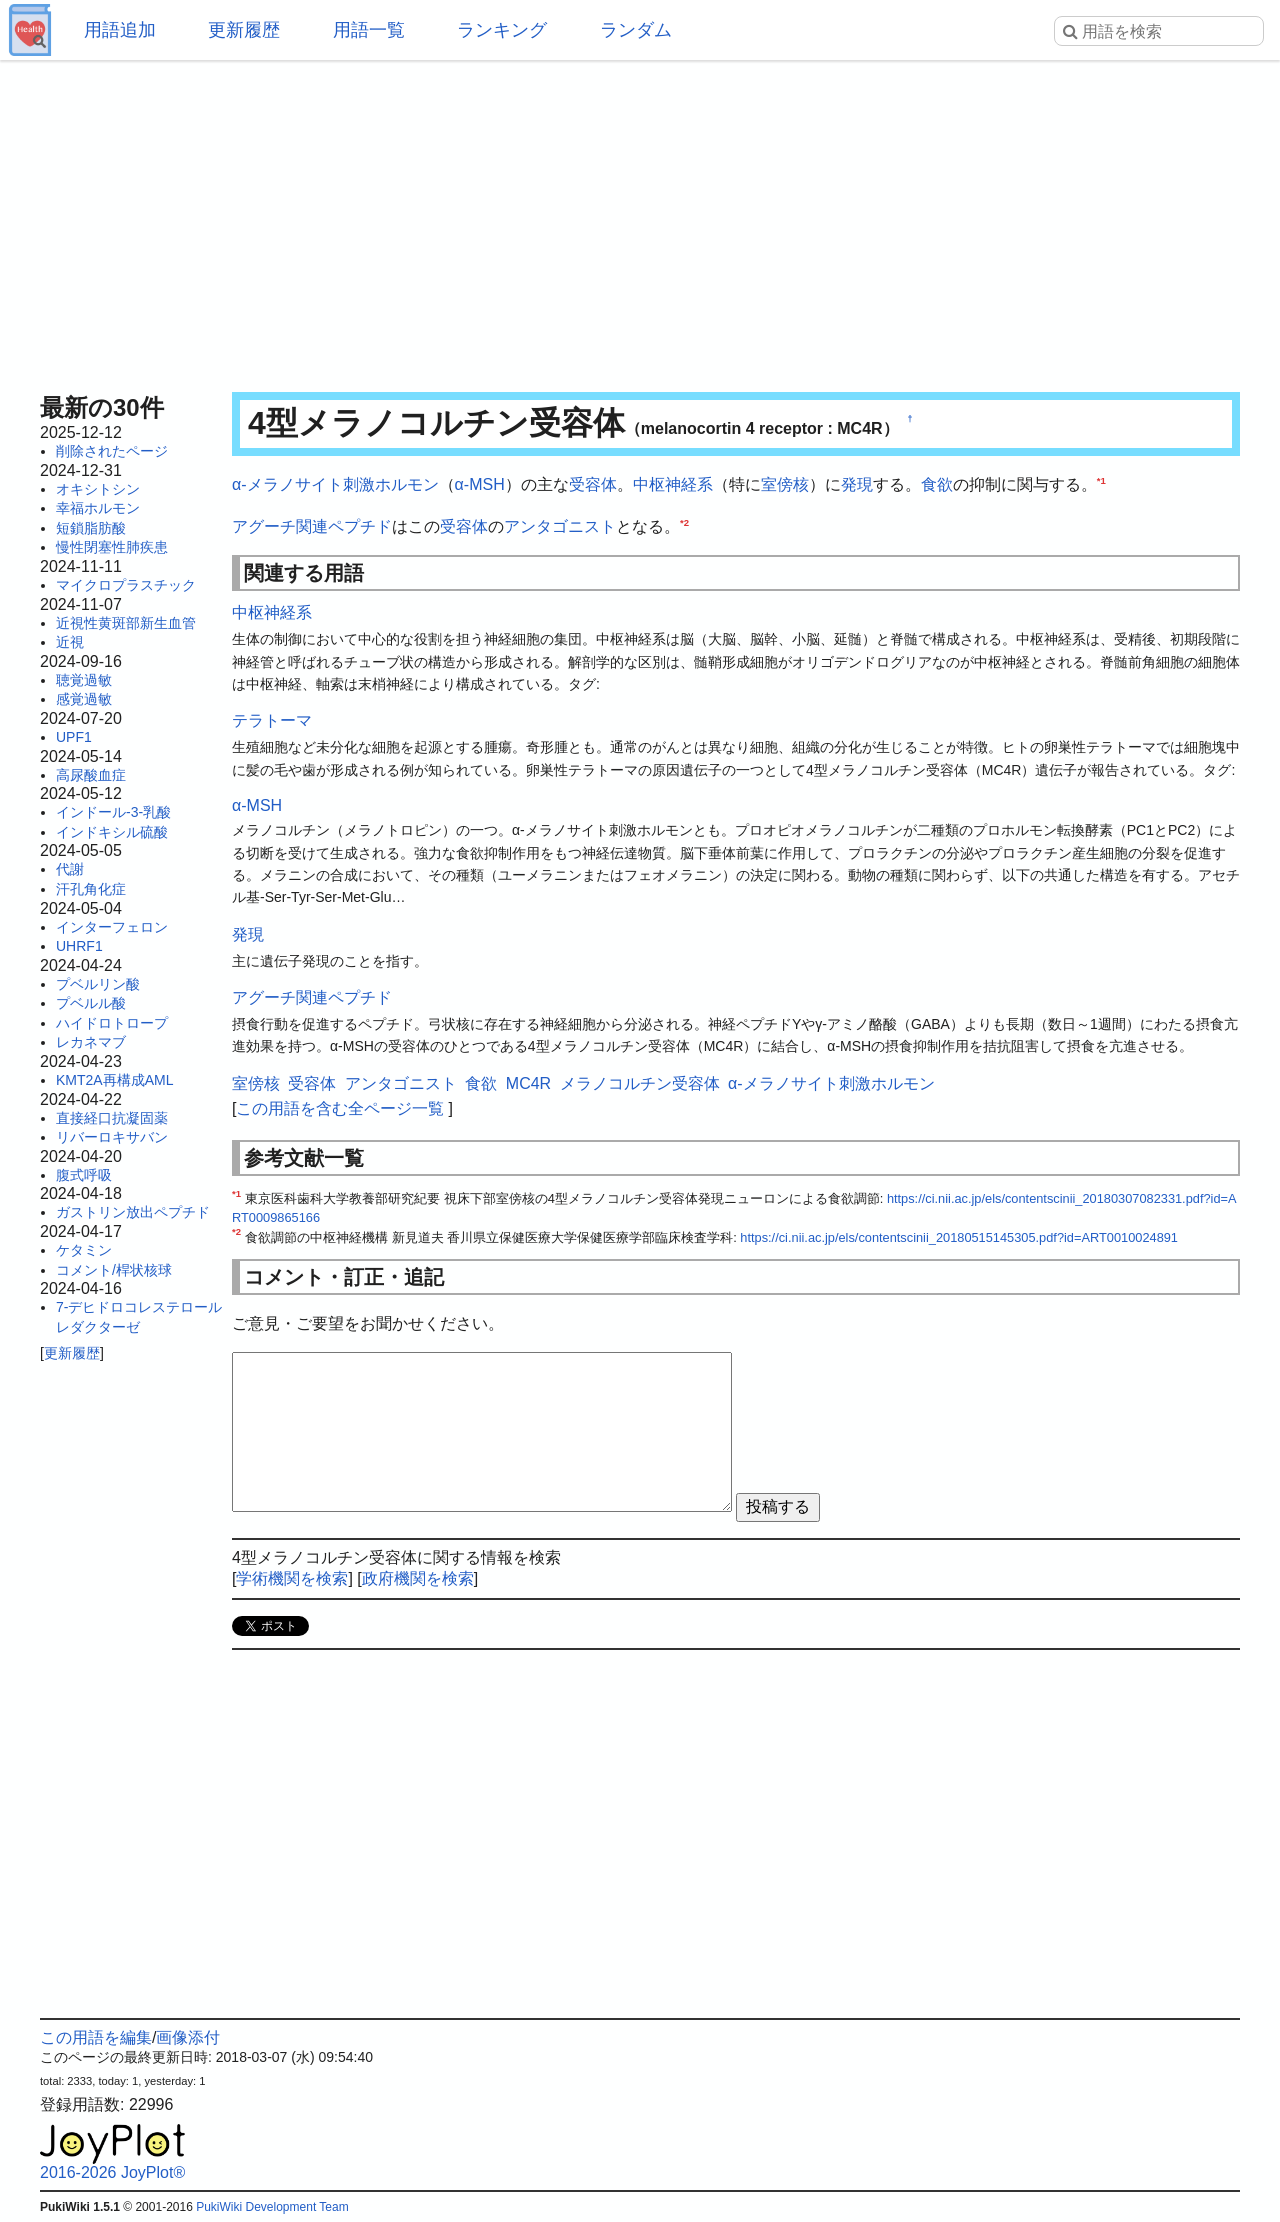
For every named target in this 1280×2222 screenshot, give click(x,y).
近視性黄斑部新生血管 (126, 623)
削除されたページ (112, 451)
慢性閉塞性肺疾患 (112, 547)
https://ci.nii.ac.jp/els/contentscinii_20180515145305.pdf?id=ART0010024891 (959, 1237)
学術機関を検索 (292, 1578)
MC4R (528, 1083)
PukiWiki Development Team (272, 2207)
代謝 (70, 869)
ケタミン (84, 1250)
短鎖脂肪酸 (91, 528)
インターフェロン (112, 927)
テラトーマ (272, 720)
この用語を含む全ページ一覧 (340, 1108)
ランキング (502, 30)
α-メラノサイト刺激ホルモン (335, 484)
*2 (684, 521)
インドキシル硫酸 (112, 832)
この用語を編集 (96, 2037)
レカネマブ (91, 1042)
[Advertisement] (640, 220)
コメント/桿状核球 (114, 1270)
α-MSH (480, 484)
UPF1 (74, 737)
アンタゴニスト (560, 526)
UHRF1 (79, 946)
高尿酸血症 (91, 775)
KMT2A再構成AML (114, 1080)
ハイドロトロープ (112, 1023)
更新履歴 (244, 30)
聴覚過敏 (84, 680)
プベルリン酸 (98, 984)
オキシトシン (98, 489)
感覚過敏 (84, 699)
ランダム (636, 30)
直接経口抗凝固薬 (112, 1118)
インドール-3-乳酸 (113, 812)
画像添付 (188, 2037)
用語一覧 (369, 30)
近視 (70, 642)
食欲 (937, 484)
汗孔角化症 (91, 889)
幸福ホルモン (98, 508)
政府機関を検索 (418, 1578)
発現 (857, 484)
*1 (1101, 480)
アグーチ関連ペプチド (312, 526)
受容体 (593, 484)
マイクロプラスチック (126, 585)
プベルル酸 (91, 1003)
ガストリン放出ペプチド (133, 1212)
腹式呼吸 (84, 1175)
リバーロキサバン (112, 1137)
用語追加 (120, 30)
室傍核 (785, 484)
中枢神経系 (673, 484)
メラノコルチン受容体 (640, 1083)
